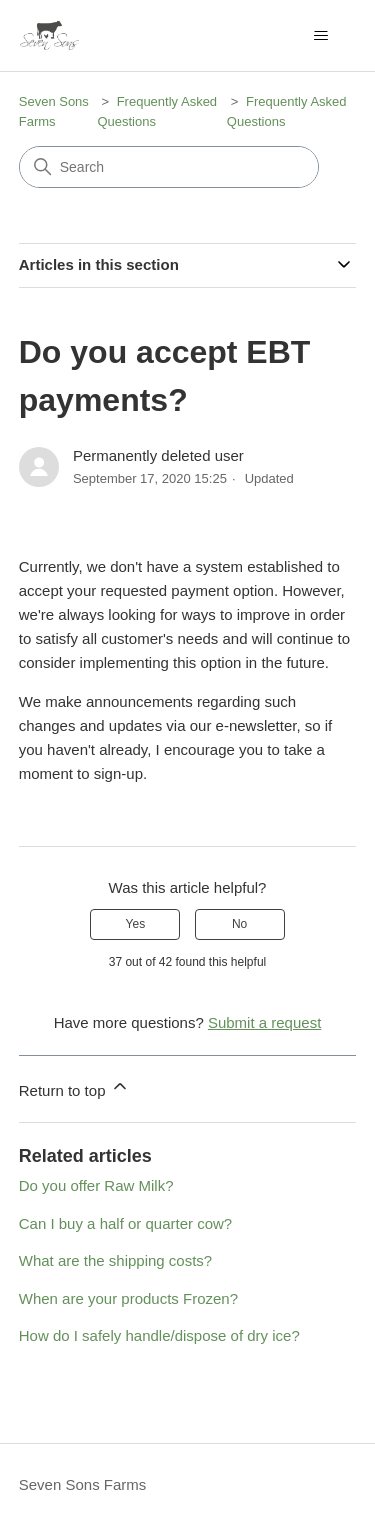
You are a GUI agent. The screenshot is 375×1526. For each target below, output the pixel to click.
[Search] (169, 167)
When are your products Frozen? (128, 1298)
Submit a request (264, 1022)
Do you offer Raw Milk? (96, 1185)
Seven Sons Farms (83, 1484)
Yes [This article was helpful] (136, 924)
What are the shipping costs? (115, 1260)
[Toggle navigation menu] (320, 36)
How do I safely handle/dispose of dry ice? (159, 1335)
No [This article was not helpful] (239, 924)
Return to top (74, 1087)
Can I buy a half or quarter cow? (125, 1223)
